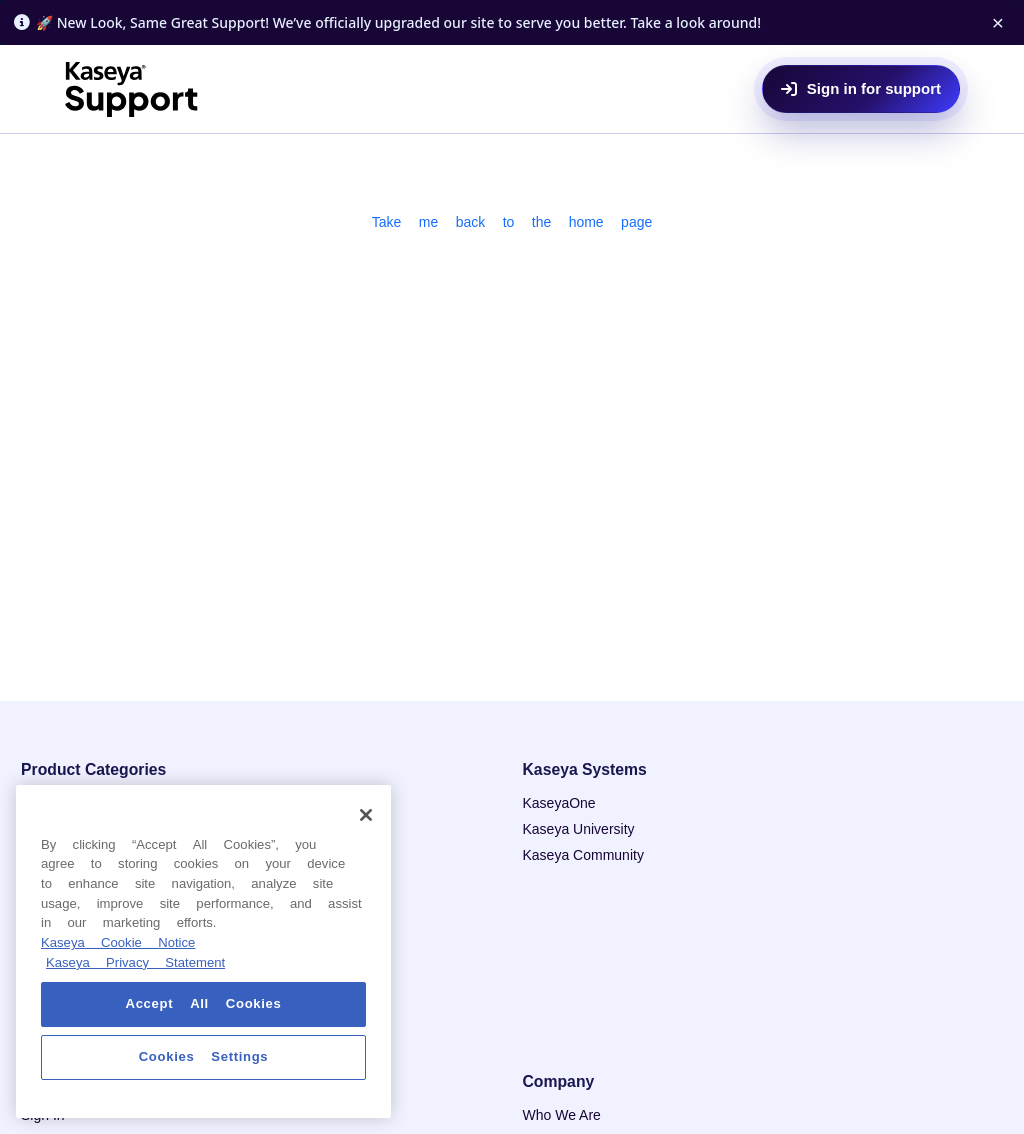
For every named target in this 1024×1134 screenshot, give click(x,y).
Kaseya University (579, 829)
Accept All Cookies (204, 1003)
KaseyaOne (559, 803)
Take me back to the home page (512, 222)
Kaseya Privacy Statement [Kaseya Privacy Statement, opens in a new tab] (135, 962)
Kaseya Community (583, 855)
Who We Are (562, 1115)
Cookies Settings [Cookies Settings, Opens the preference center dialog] (204, 1056)
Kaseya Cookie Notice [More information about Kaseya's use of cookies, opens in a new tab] (118, 942)
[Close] (366, 815)
